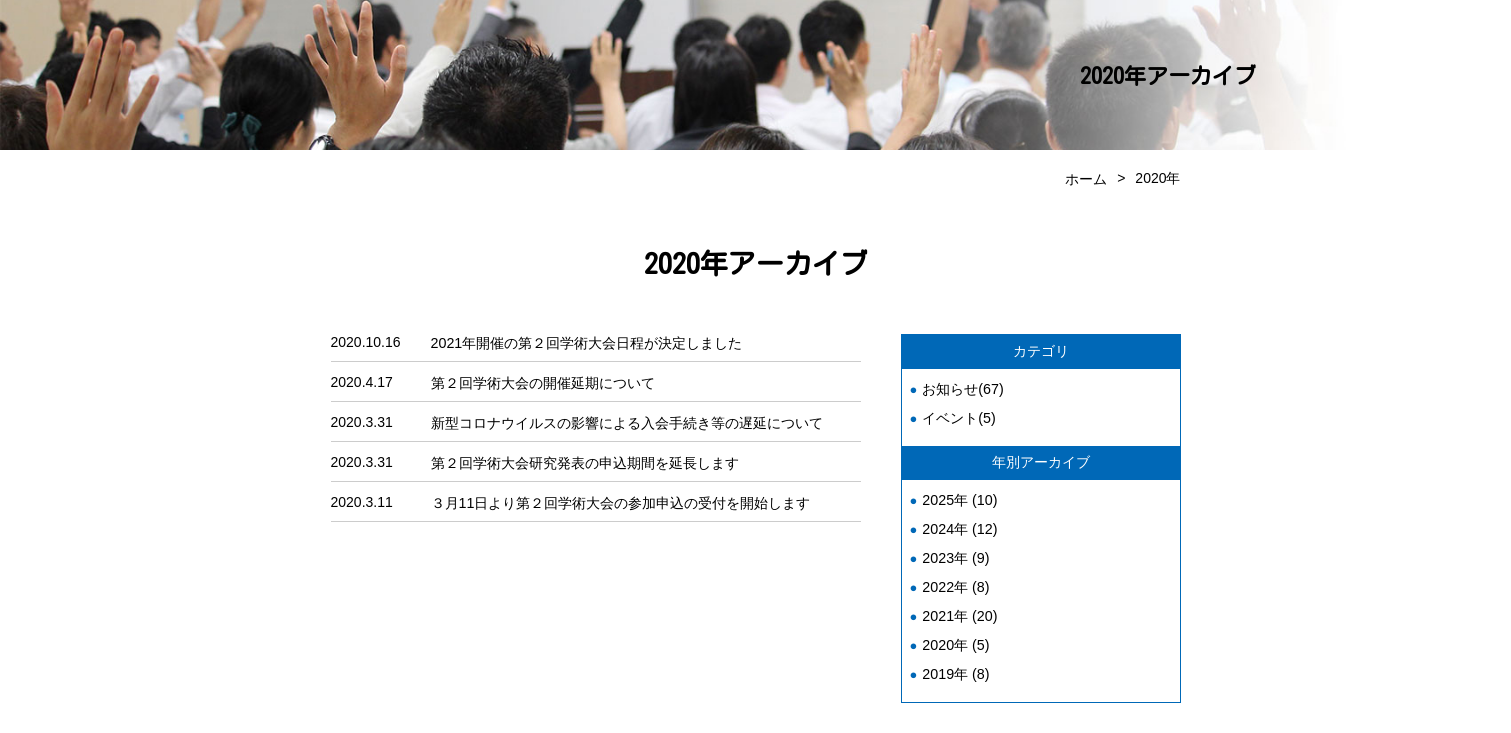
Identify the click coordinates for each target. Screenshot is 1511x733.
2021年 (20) (959, 608)
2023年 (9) (955, 552)
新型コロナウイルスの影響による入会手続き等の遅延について (627, 419)
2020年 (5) (955, 636)
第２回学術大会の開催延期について (543, 380)
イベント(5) (958, 415)
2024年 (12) (959, 524)
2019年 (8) (955, 664)
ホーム (1086, 178)
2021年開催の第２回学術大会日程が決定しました (586, 341)
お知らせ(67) (962, 387)
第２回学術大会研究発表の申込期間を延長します (585, 458)
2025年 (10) (959, 496)
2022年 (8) (955, 580)
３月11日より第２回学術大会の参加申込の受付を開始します (621, 497)
